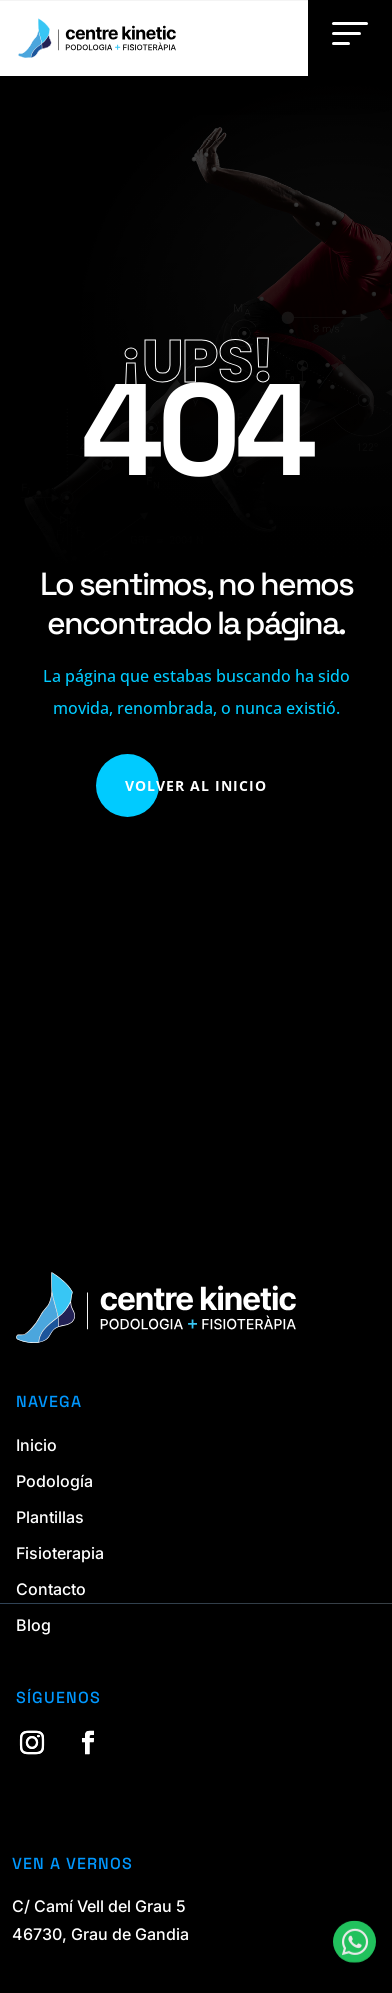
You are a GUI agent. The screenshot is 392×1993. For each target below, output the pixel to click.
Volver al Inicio (196, 785)
